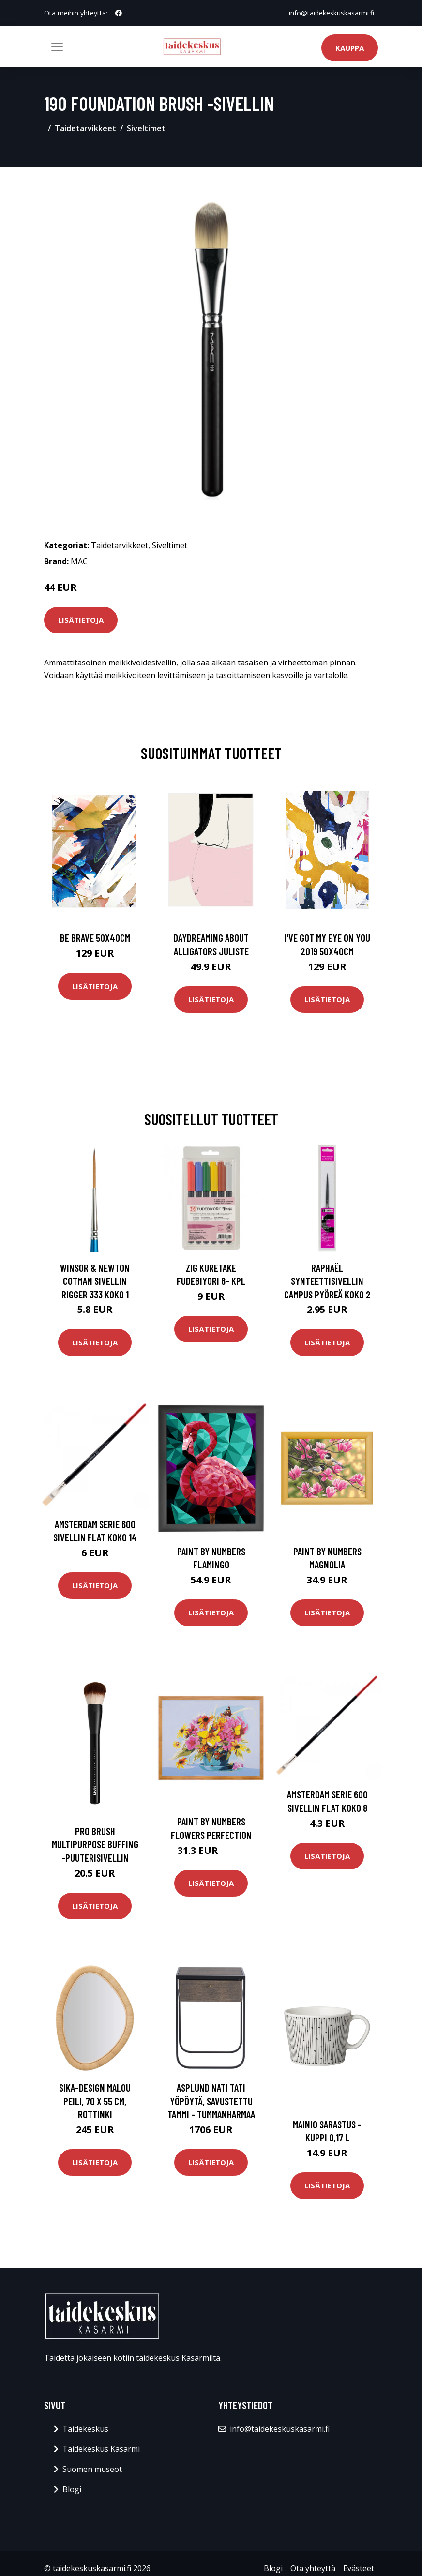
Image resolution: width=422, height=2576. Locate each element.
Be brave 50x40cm (95, 938)
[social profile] (118, 13)
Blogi (71, 2489)
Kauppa (349, 48)
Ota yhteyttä (312, 2568)
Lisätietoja (81, 620)
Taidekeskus (85, 2429)
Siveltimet (146, 128)
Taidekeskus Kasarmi (101, 2448)
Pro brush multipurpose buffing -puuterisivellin (95, 1844)
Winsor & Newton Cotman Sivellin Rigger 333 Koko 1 (95, 1281)
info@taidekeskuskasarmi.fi (331, 12)
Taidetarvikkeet (85, 128)
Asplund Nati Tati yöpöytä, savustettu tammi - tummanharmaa (211, 2100)
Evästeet (358, 2568)
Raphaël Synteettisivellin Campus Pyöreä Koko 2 (327, 1281)
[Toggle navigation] (57, 47)
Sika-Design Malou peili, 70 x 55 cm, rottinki (95, 2100)
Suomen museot (92, 2469)
